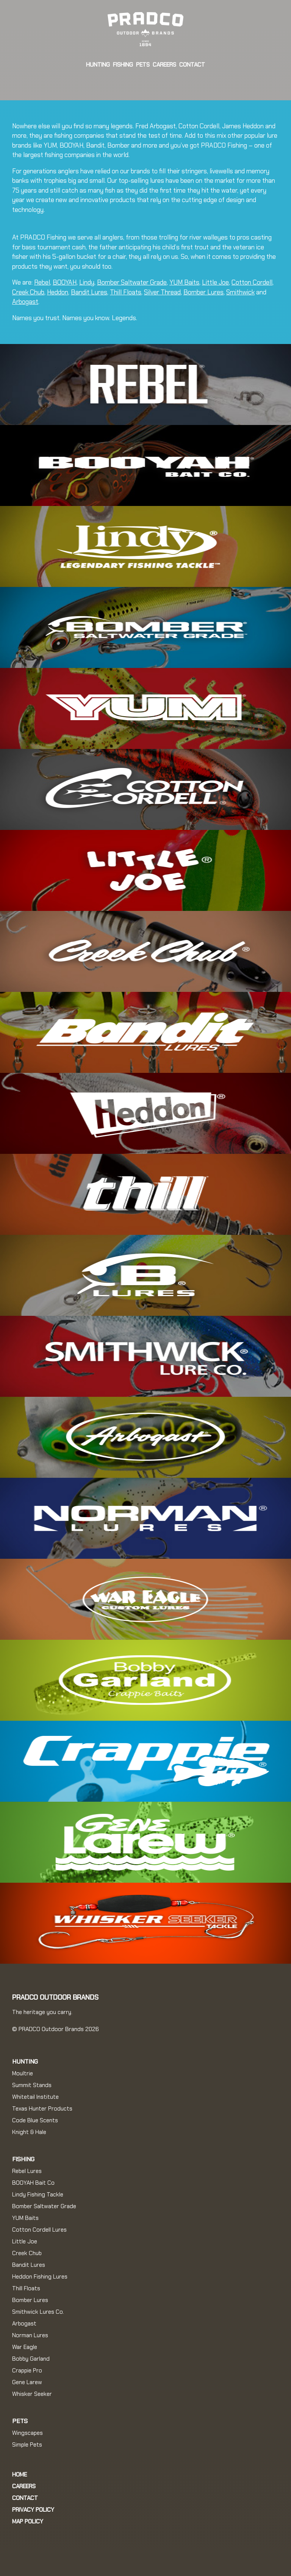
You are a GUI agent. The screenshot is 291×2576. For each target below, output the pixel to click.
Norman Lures (30, 2335)
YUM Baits (184, 282)
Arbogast (25, 301)
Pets (143, 64)
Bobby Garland (31, 2359)
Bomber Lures (203, 292)
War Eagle (24, 2347)
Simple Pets (27, 2444)
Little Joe (215, 282)
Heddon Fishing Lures (39, 2276)
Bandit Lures (89, 292)
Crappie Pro (27, 2370)
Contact (192, 64)
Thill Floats (125, 292)
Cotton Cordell (252, 282)
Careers (164, 64)
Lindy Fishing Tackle (37, 2194)
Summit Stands (32, 2085)
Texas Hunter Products (42, 2108)
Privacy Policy (33, 2510)
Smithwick (240, 292)
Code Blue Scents (35, 2120)
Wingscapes (27, 2433)
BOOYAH (65, 282)
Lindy (86, 282)
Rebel (42, 282)
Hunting (98, 64)
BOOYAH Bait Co (33, 2183)
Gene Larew (27, 2382)
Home (19, 2474)
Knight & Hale (29, 2132)
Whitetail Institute (35, 2097)
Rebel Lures (27, 2171)
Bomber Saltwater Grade (132, 282)
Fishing (123, 64)
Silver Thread (162, 292)
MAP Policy (27, 2521)
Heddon (57, 292)
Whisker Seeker (32, 2394)
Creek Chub (28, 292)
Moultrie (22, 2073)
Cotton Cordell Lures (39, 2230)
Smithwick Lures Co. (38, 2312)
